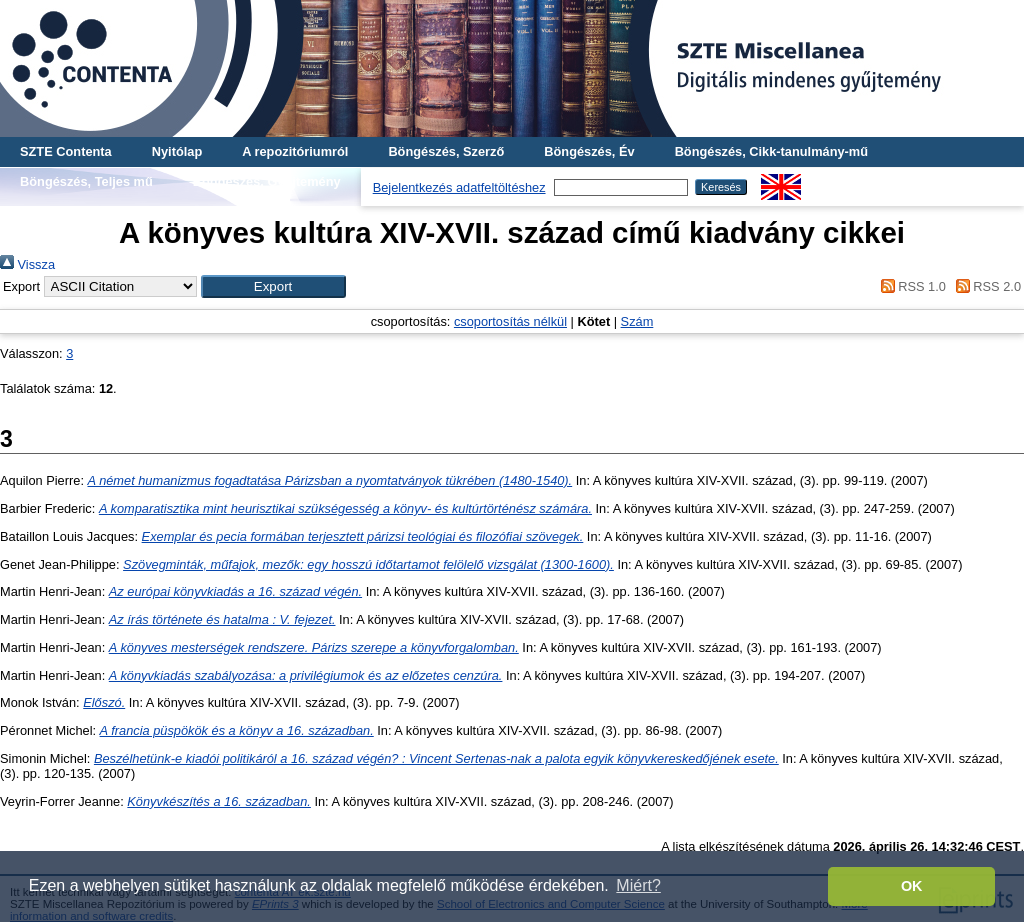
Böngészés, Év (589, 151)
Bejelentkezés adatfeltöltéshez (459, 187)
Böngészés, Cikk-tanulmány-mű (771, 151)
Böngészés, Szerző (446, 151)
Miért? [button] (638, 885)
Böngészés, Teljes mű (86, 181)
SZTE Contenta (66, 151)
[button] (273, 286)
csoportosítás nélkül (510, 321)
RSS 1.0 (910, 286)
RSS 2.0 (985, 286)
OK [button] (912, 886)
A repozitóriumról (295, 151)
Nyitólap (177, 151)
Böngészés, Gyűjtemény (267, 181)
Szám (637, 321)
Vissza (27, 264)
